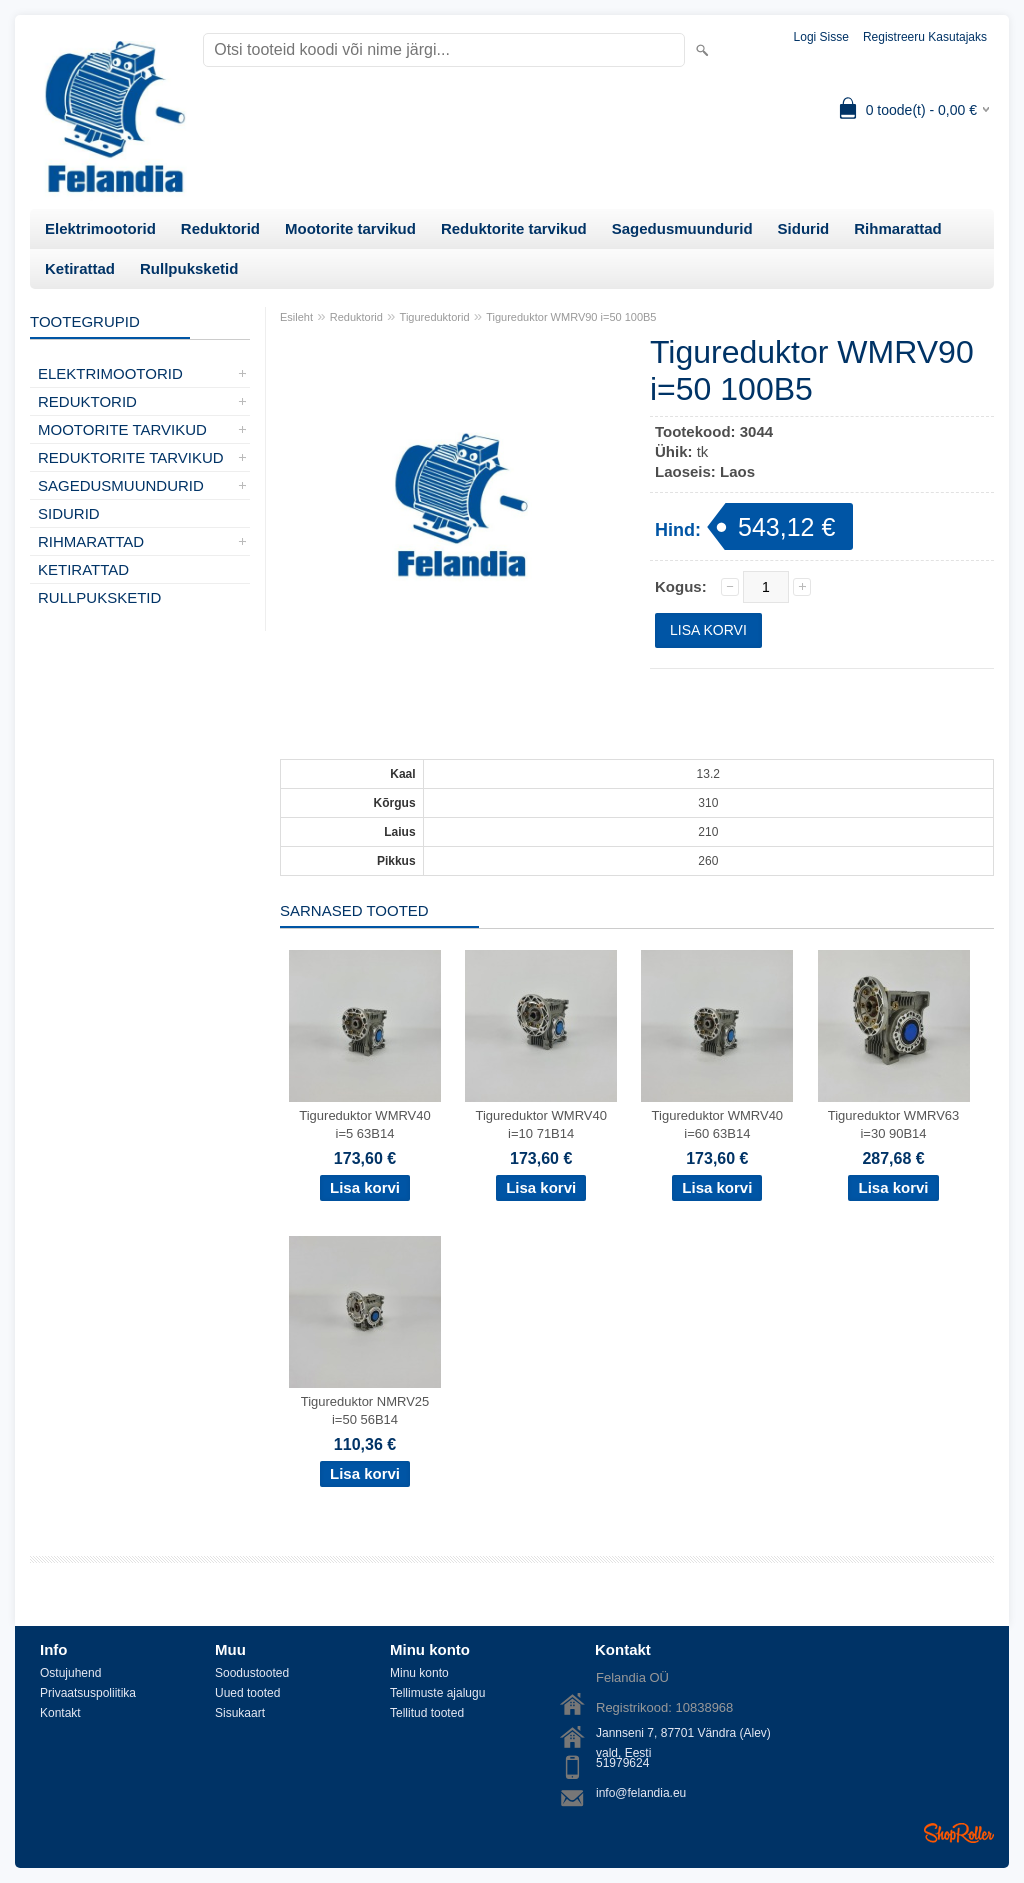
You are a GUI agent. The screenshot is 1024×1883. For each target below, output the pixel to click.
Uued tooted (247, 1693)
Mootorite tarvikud (350, 228)
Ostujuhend (70, 1673)
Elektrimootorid (100, 228)
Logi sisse (821, 37)
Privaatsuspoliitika (88, 1693)
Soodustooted (252, 1673)
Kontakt (60, 1713)
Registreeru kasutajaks (925, 37)
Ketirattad (80, 268)
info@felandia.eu (641, 1793)
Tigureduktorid (435, 317)
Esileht (296, 317)
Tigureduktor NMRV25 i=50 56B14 (365, 1410)
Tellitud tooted (427, 1713)
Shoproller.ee (959, 1833)
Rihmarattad (898, 228)
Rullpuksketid (189, 268)
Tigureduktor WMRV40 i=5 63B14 (365, 1124)
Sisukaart (240, 1713)
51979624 (622, 1763)
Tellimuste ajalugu (437, 1693)
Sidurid (804, 228)
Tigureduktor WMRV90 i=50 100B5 (571, 317)
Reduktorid (220, 228)
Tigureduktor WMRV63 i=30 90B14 (894, 1124)
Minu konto (419, 1673)
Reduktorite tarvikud (514, 228)
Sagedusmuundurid (682, 228)
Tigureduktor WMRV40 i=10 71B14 (541, 1124)
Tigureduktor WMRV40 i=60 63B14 (718, 1124)
